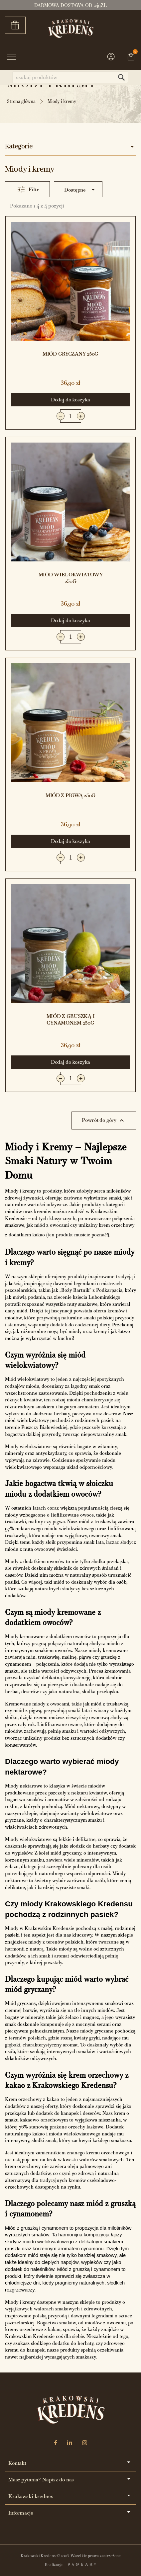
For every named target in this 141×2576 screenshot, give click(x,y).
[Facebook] (55, 2443)
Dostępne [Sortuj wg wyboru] (80, 190)
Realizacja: (70, 2564)
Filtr (34, 189)
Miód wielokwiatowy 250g (71, 577)
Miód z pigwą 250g (70, 795)
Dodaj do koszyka (70, 399)
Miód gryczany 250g (70, 354)
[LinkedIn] (69, 2443)
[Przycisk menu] (11, 57)
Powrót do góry (104, 1120)
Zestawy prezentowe (18, 25)
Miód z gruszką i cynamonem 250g (71, 1019)
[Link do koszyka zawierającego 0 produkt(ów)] (131, 57)
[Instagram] (84, 2443)
